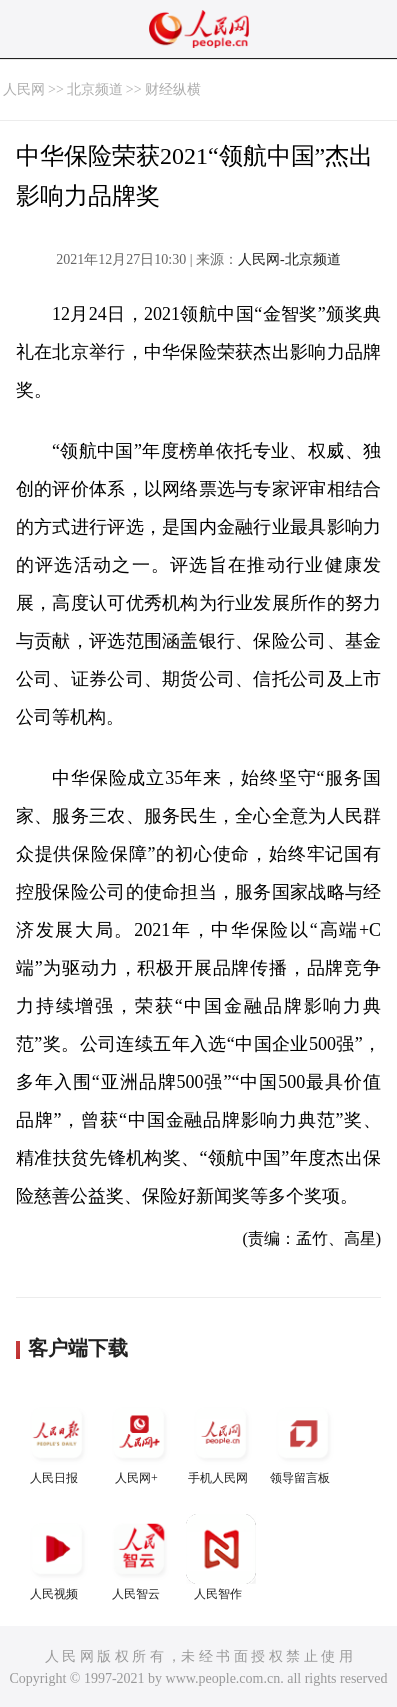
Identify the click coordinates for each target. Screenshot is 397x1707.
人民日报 (57, 1441)
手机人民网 (221, 1441)
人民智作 (221, 1557)
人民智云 (139, 1557)
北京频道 (95, 89)
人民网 (24, 89)
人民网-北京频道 (289, 259)
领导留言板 (303, 1441)
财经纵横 (173, 89)
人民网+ (139, 1441)
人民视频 (57, 1557)
